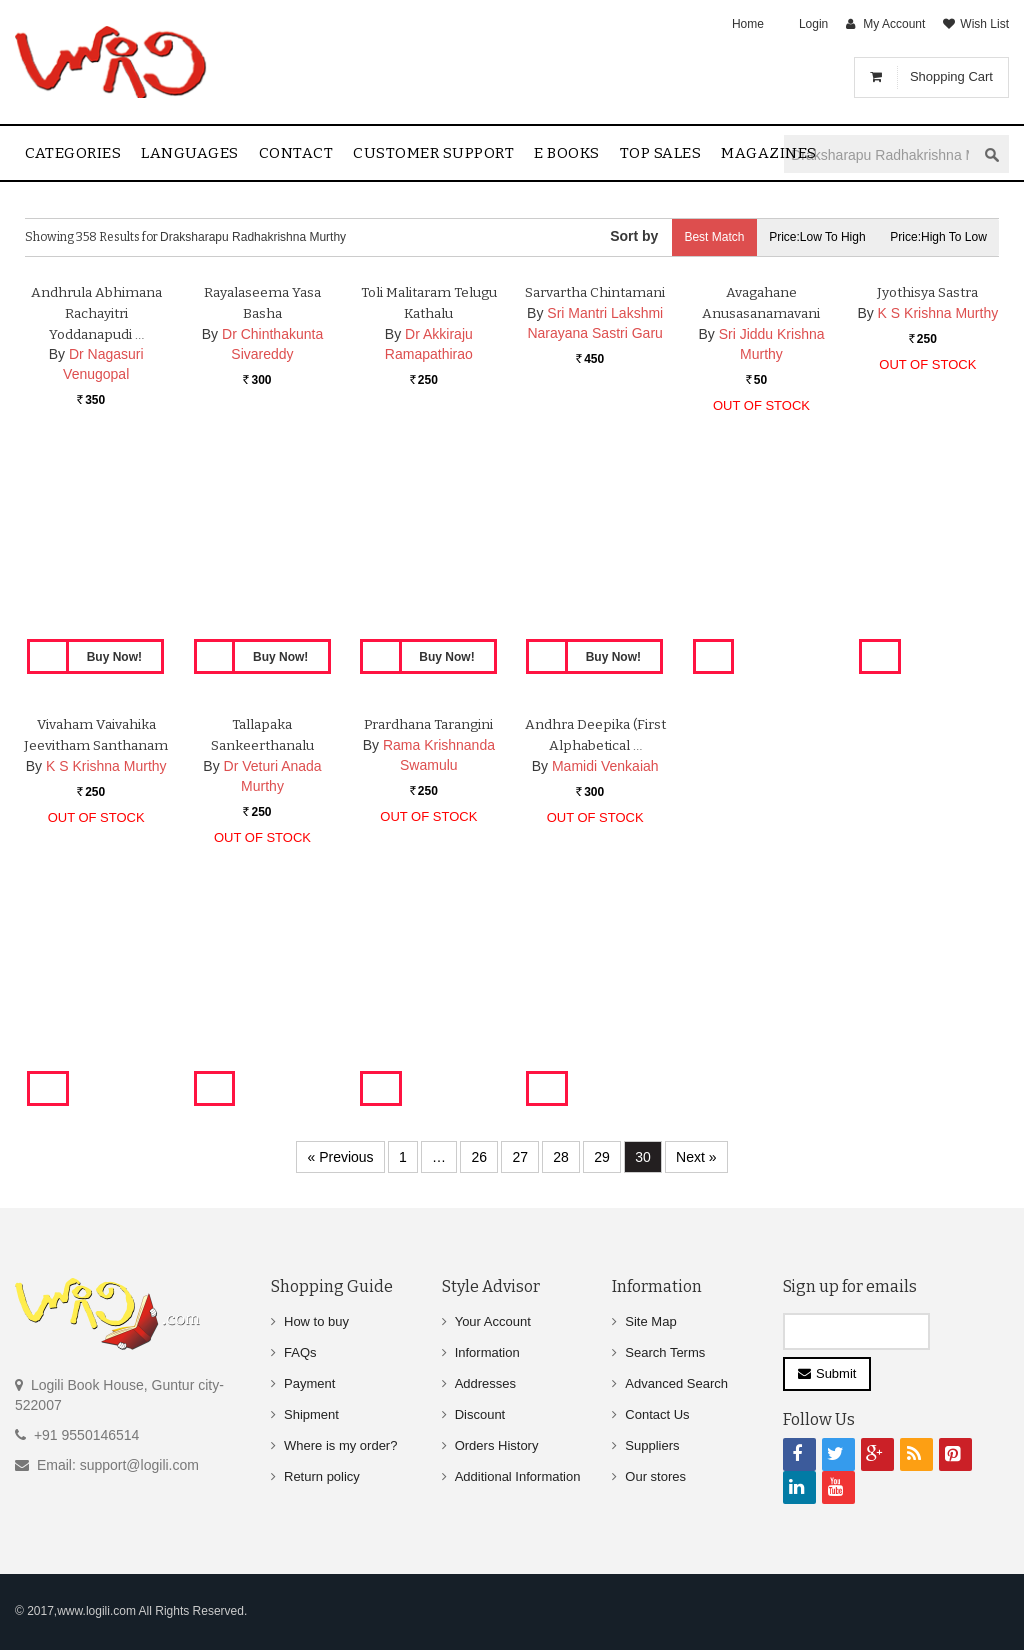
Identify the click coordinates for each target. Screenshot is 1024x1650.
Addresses (485, 1383)
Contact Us (657, 1414)
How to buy (316, 1321)
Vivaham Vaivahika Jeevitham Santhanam (96, 943)
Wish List (984, 24)
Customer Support (433, 153)
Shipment (311, 1414)
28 (561, 1157)
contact (296, 153)
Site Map (650, 1321)
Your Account (493, 1321)
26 (479, 1157)
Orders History (497, 1445)
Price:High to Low (936, 237)
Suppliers (652, 1445)
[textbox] (880, 154)
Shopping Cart (951, 76)
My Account (894, 24)
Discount (480, 1414)
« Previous (340, 1157)
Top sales (661, 153)
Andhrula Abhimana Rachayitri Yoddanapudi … (96, 511)
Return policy (322, 1476)
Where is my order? (340, 1445)
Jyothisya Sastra (928, 490)
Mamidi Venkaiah (605, 964)
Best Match (700, 237)
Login (813, 24)
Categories (73, 153)
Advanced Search (676, 1383)
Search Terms (665, 1352)
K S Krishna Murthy (938, 511)
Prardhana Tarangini (429, 922)
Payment (309, 1383)
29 (602, 1157)
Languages (190, 153)
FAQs (300, 1352)
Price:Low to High (809, 237)
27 (520, 1157)
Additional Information (518, 1476)
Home (748, 24)
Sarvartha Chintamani (595, 490)
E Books (567, 153)
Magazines (769, 153)
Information (487, 1352)
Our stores (655, 1476)
